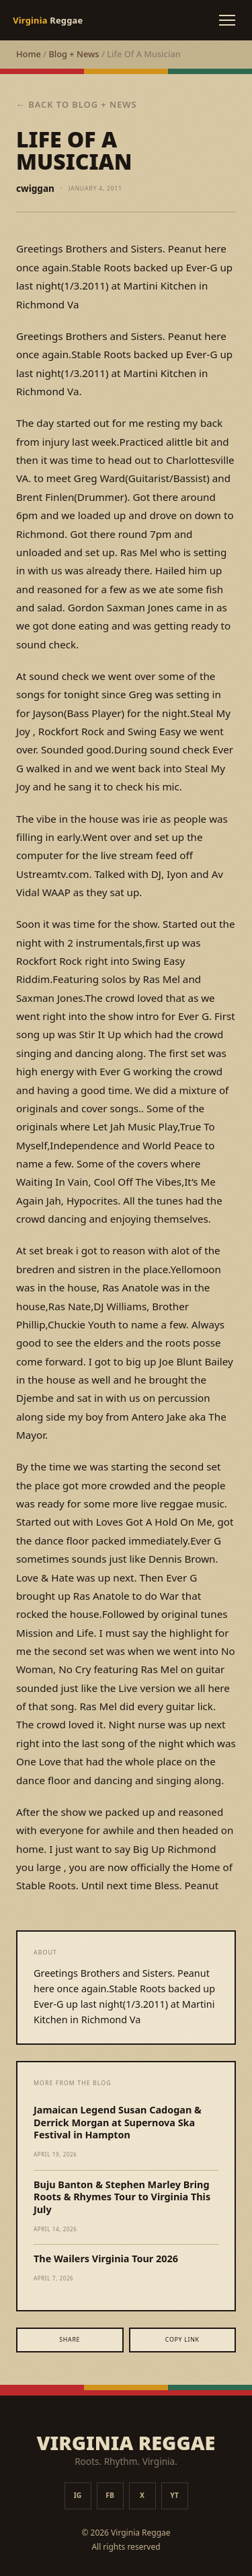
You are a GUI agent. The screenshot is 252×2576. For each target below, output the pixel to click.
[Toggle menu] (227, 20)
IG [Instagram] (78, 2495)
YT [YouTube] (174, 2495)
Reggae (48, 20)
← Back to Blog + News (76, 104)
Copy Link (182, 2340)
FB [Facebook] (110, 2495)
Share (69, 2340)
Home (28, 54)
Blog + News (73, 54)
